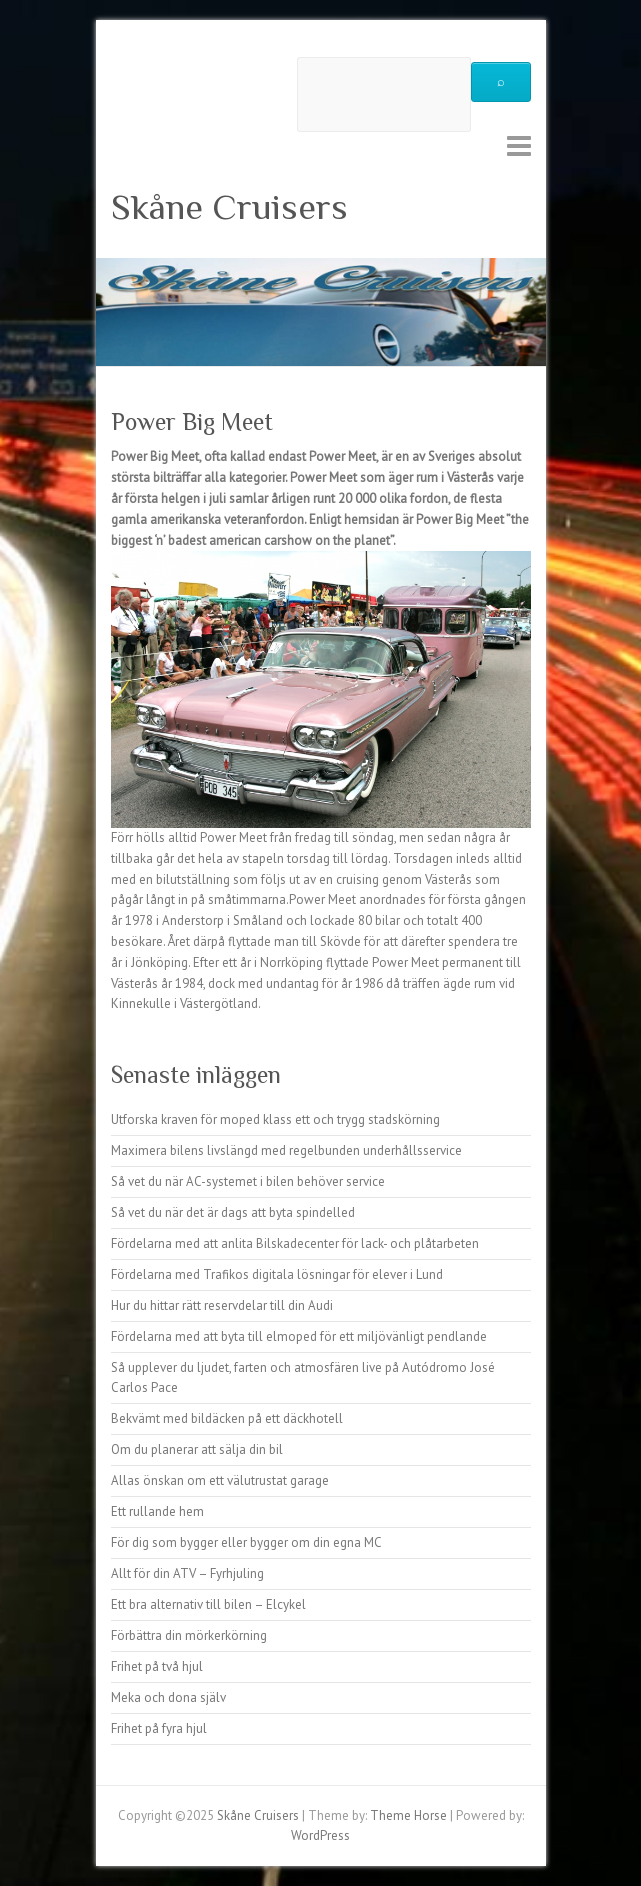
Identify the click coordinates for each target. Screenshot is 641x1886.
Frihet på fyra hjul (159, 1728)
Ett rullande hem (157, 1511)
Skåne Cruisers (229, 207)
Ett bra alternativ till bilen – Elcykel (208, 1604)
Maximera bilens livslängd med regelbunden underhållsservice (286, 1150)
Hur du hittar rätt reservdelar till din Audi (222, 1305)
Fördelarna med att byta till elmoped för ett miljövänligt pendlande (299, 1336)
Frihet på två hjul (157, 1666)
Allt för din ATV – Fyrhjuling (187, 1573)
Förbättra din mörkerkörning (189, 1635)
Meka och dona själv (168, 1697)
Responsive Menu (519, 145)
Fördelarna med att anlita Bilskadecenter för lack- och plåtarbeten (295, 1243)
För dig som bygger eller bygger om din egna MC (246, 1542)
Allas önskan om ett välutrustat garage (220, 1480)
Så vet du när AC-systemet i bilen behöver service (248, 1181)
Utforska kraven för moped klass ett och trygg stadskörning (275, 1119)
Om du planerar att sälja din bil (197, 1449)
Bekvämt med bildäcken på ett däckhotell (227, 1418)
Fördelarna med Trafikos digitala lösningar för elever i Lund (277, 1274)
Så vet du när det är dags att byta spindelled (233, 1212)
